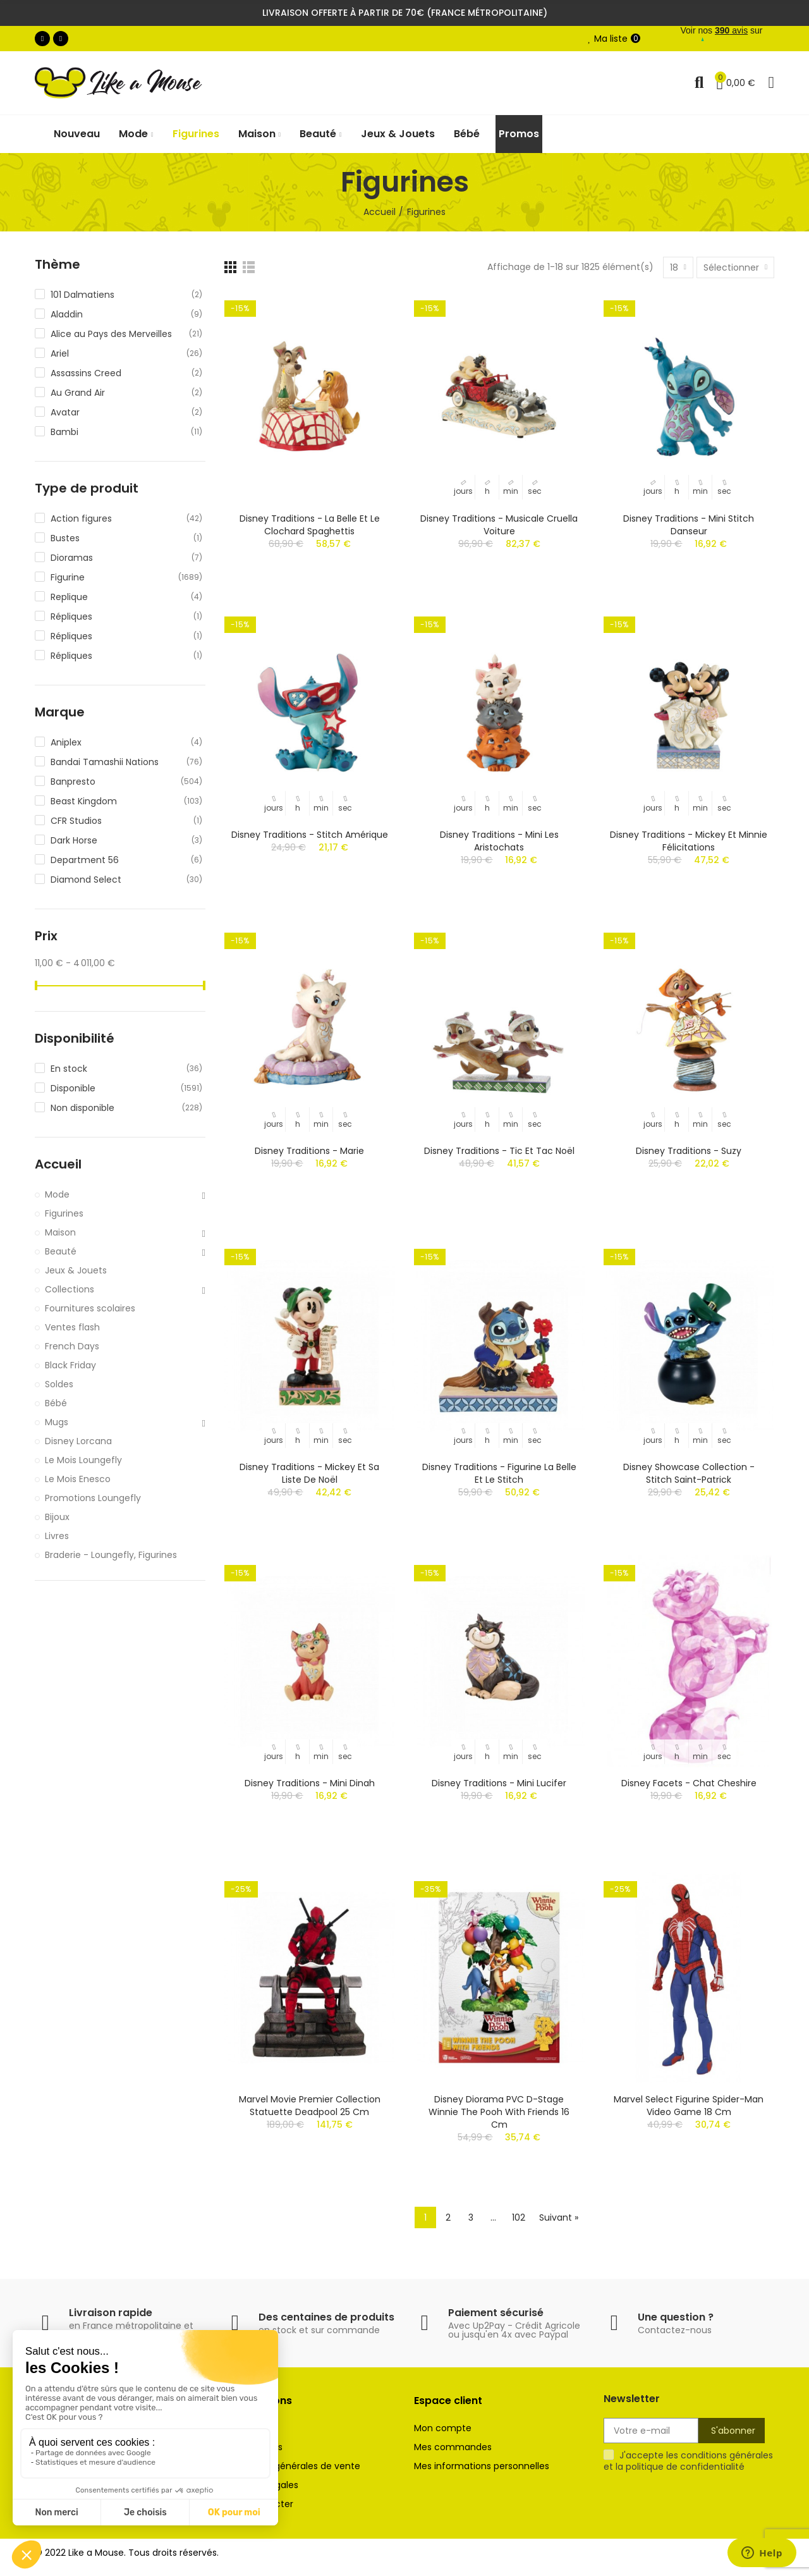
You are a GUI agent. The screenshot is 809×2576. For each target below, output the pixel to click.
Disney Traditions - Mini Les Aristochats (499, 841)
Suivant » (558, 2217)
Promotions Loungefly (93, 1498)
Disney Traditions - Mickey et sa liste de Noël (309, 1473)
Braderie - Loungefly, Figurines (111, 1555)
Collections (69, 1289)
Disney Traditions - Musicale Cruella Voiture (499, 524)
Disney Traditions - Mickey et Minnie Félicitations (688, 841)
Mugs (56, 1422)
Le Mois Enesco (78, 1479)
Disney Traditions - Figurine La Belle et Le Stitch (499, 1473)
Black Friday (70, 1365)
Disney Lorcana (78, 1441)
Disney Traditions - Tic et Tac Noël (499, 1150)
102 (518, 2217)
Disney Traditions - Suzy (688, 1150)
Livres (57, 1536)
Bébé (56, 1403)
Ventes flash (72, 1327)
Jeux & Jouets (76, 1270)
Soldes (59, 1384)
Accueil (58, 1164)
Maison (60, 1232)
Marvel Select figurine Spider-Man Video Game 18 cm (688, 2105)
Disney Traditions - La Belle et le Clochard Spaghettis (310, 524)
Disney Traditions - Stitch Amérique (309, 834)
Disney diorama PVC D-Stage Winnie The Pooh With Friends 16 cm (499, 2112)
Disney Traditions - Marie (309, 1150)
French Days (72, 1346)
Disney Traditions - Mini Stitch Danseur (688, 524)
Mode (57, 1194)
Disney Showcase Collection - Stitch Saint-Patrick (689, 1473)
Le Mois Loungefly (83, 1460)
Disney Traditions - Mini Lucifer (499, 1783)
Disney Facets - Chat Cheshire (689, 1783)
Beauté (60, 1251)
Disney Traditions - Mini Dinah (310, 1783)
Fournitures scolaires (90, 1308)
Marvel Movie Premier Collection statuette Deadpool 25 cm (309, 2105)
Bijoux (57, 1517)
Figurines (64, 1213)
